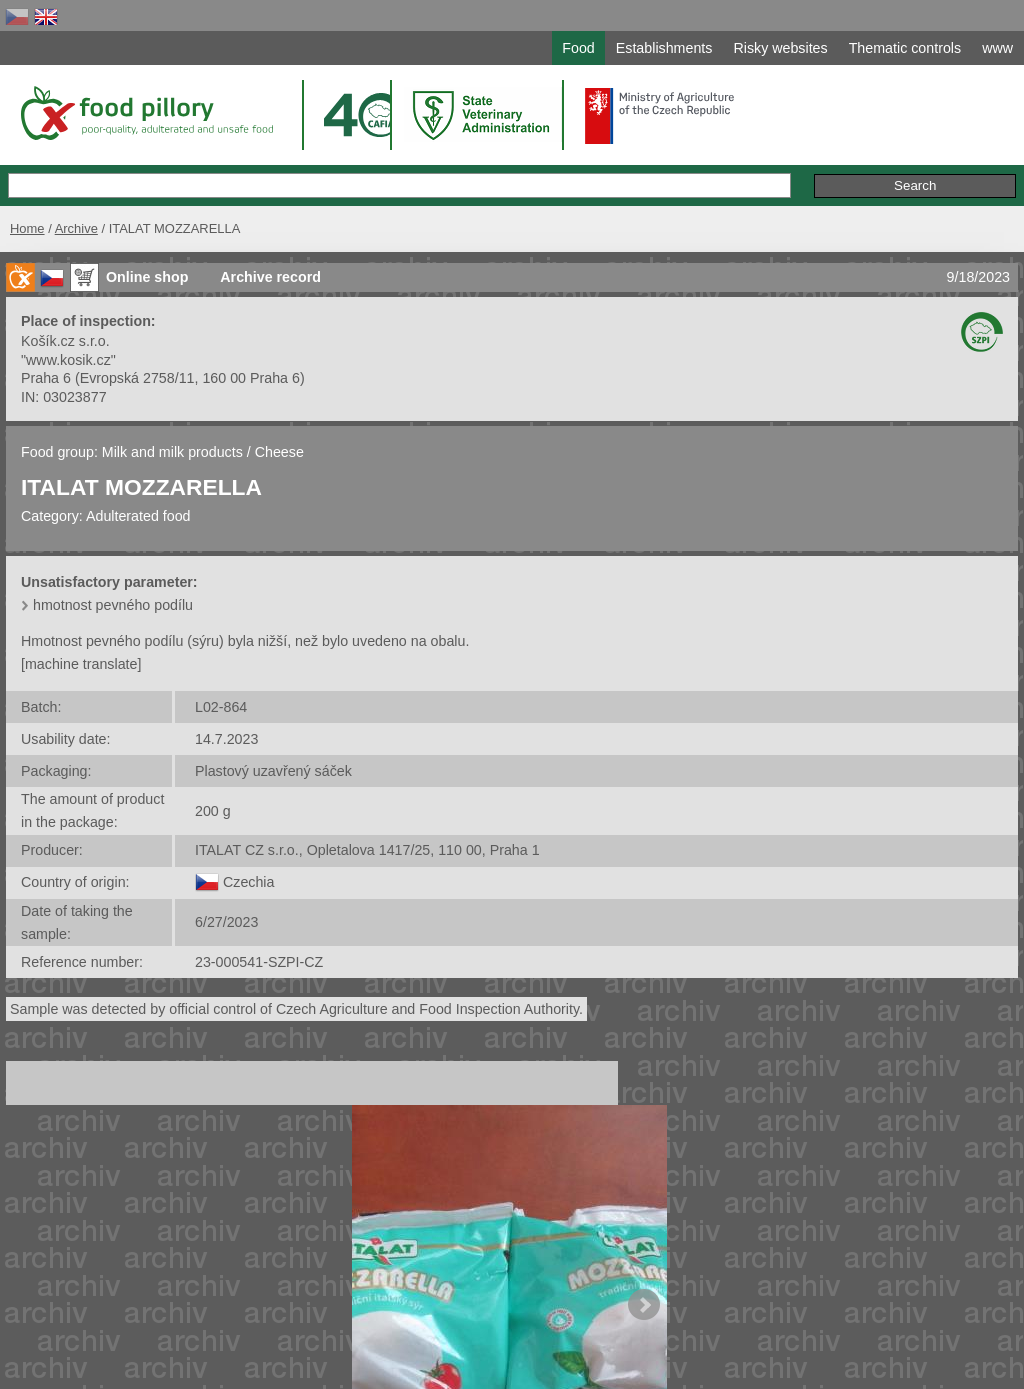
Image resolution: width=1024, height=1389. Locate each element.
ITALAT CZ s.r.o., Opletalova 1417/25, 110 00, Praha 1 (367, 850)
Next (644, 1305)
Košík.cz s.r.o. (65, 341)
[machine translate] (81, 664)
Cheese (279, 452)
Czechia (248, 882)
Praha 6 (46, 378)
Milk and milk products (172, 452)
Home (27, 228)
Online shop (147, 277)
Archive (76, 228)
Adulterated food (138, 516)
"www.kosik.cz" (68, 360)
